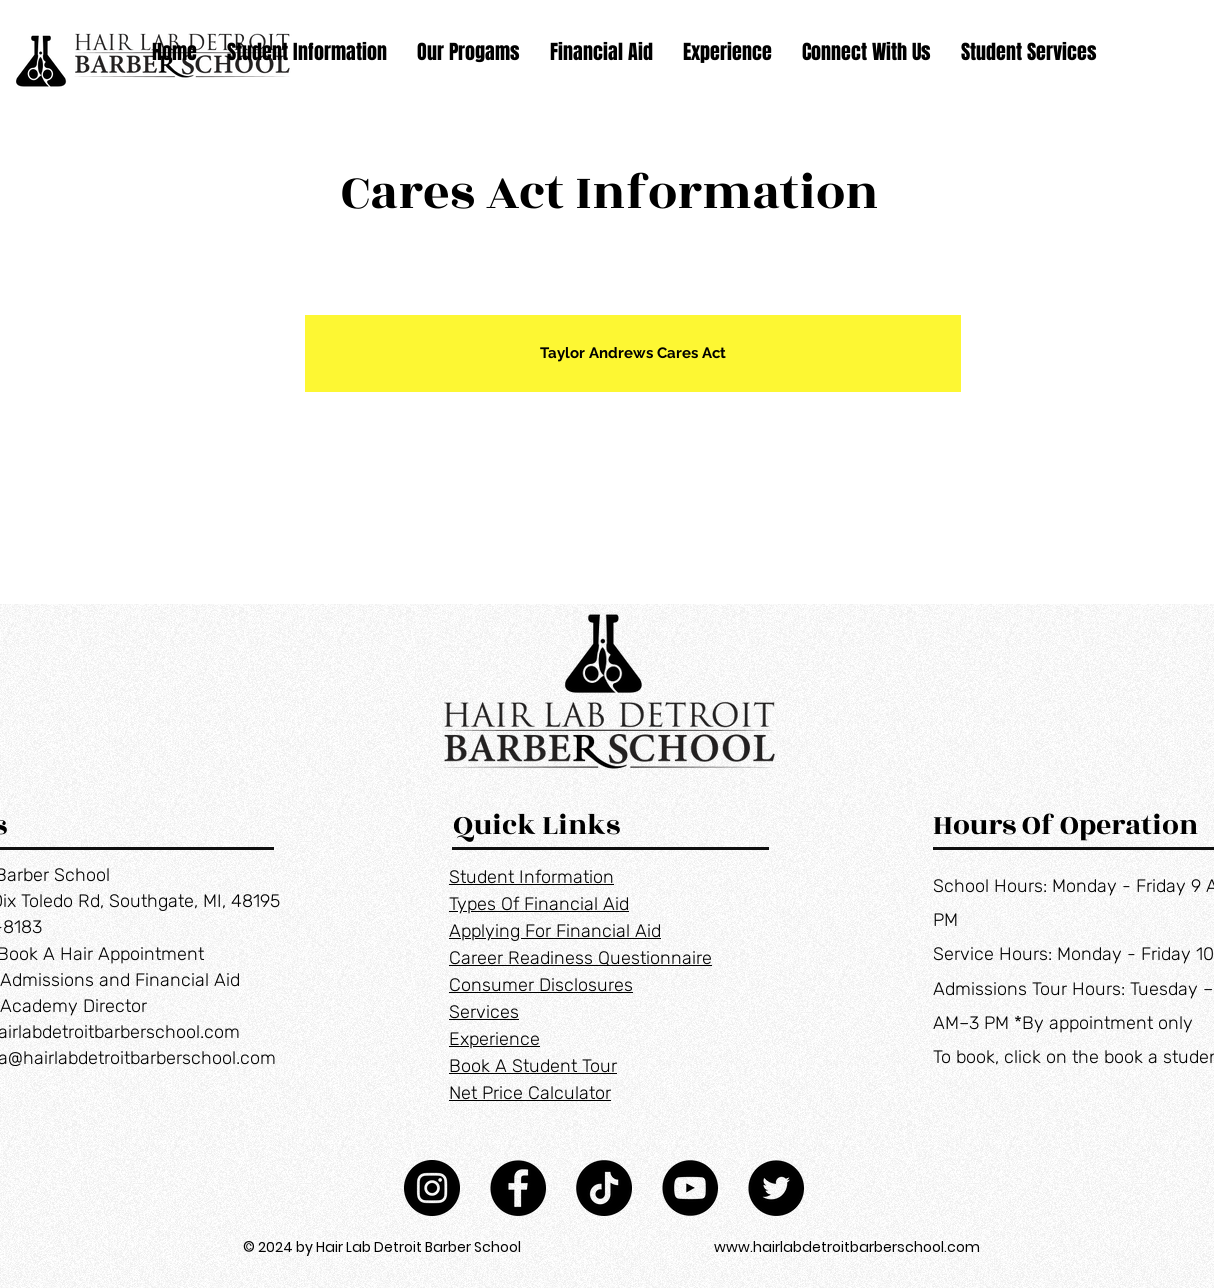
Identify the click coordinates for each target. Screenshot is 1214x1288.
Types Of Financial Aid (539, 904)
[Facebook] (518, 1188)
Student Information (531, 877)
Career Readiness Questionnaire (580, 958)
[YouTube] (690, 1188)
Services (484, 1012)
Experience (494, 1039)
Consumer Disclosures (541, 985)
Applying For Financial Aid (555, 931)
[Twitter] (776, 1188)
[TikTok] (604, 1188)
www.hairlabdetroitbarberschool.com (847, 1247)
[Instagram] (432, 1188)
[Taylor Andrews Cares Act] (633, 353)
